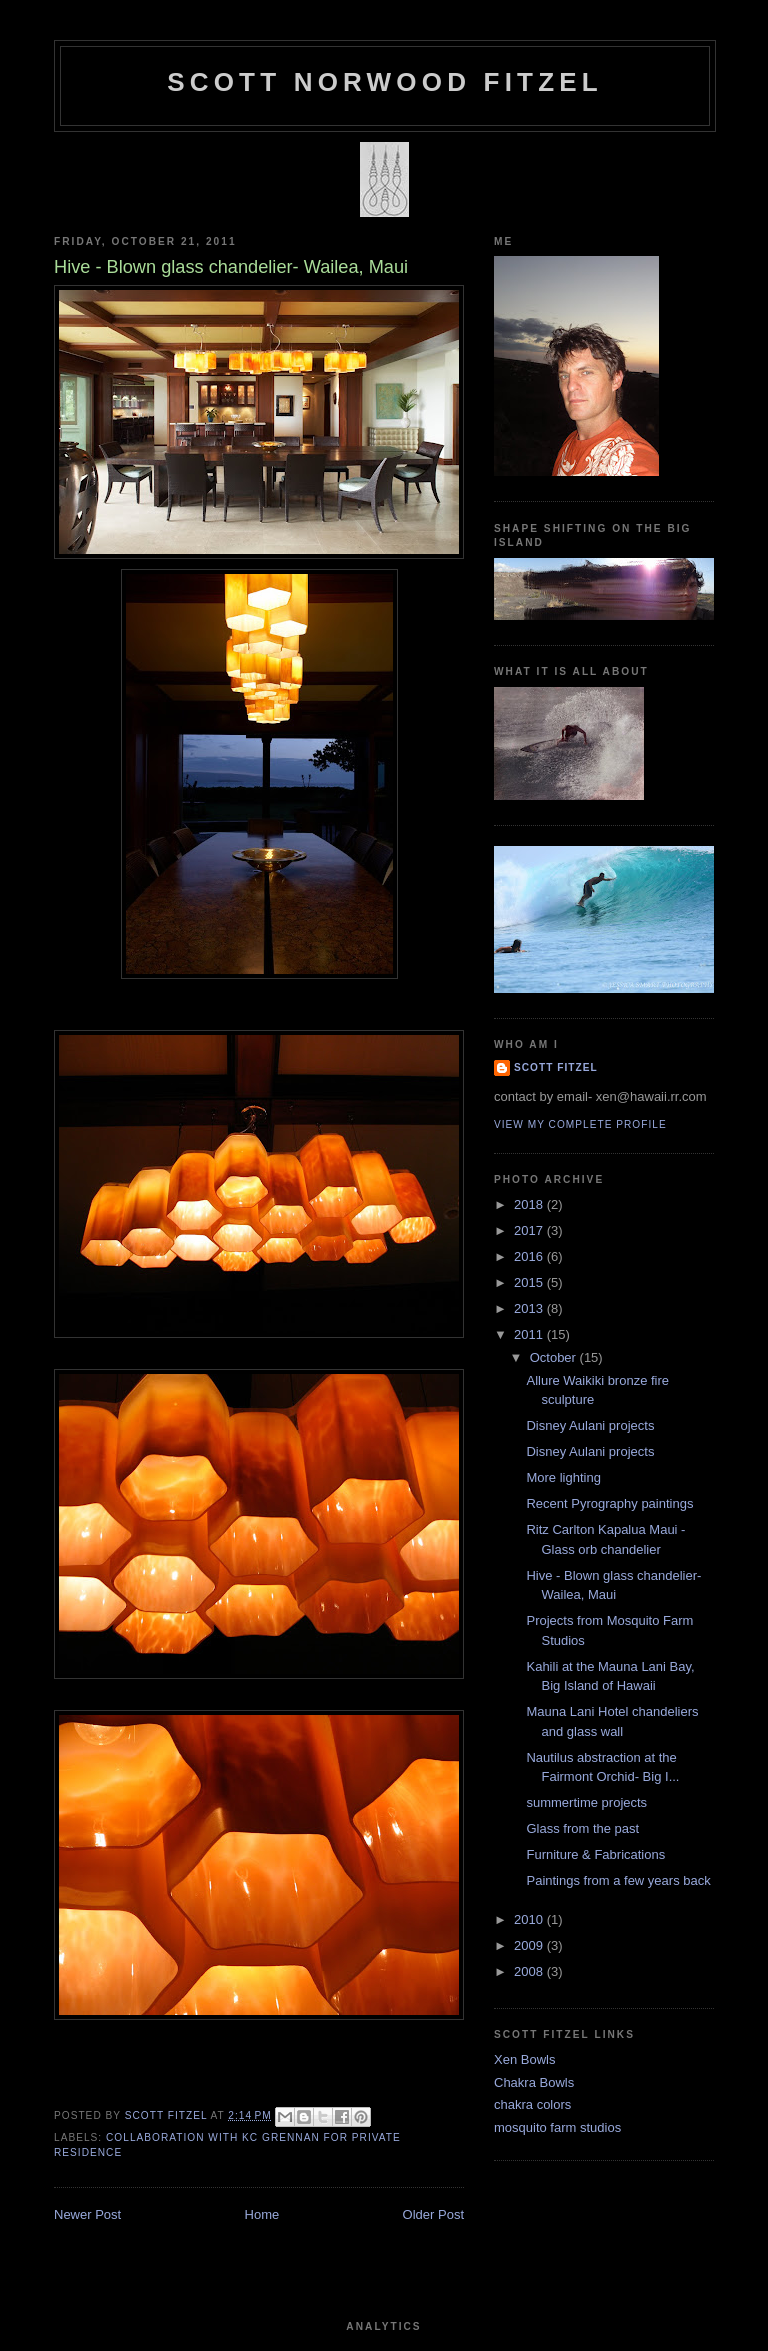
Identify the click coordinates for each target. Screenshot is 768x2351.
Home (262, 2214)
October (555, 1357)
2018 (530, 1204)
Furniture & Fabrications (595, 1854)
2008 (530, 1971)
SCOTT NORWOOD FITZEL (385, 82)
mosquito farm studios (557, 2127)
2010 (530, 1919)
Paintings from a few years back (618, 1880)
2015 (530, 1282)
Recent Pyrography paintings (609, 1503)
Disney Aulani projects (590, 1425)
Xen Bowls (524, 2059)
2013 (530, 1308)
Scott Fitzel (556, 1067)
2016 (530, 1256)
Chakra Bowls (534, 2082)
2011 (530, 1334)
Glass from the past (582, 1828)
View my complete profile (580, 1124)
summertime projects (586, 1802)
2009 (530, 1945)
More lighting (563, 1477)
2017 (530, 1230)
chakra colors (532, 2104)
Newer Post (87, 2214)
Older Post (433, 2214)
